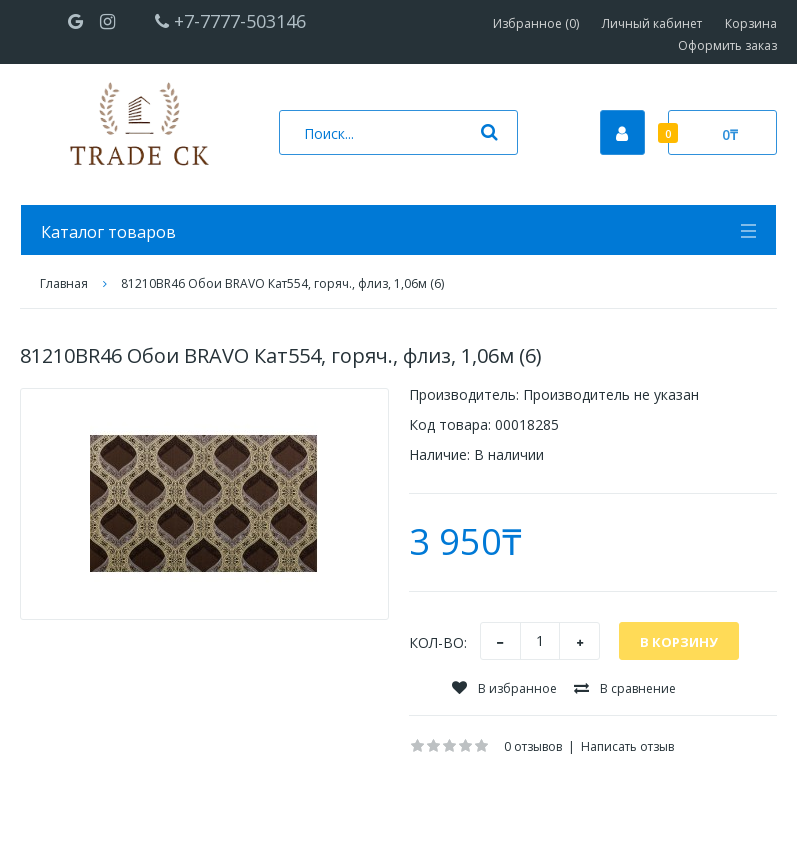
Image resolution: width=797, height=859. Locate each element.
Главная (64, 283)
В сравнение (625, 688)
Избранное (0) (536, 23)
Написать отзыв (627, 746)
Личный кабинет (652, 23)
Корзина (751, 23)
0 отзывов (533, 746)
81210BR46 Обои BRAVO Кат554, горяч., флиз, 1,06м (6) (282, 283)
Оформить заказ (727, 45)
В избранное (504, 688)
